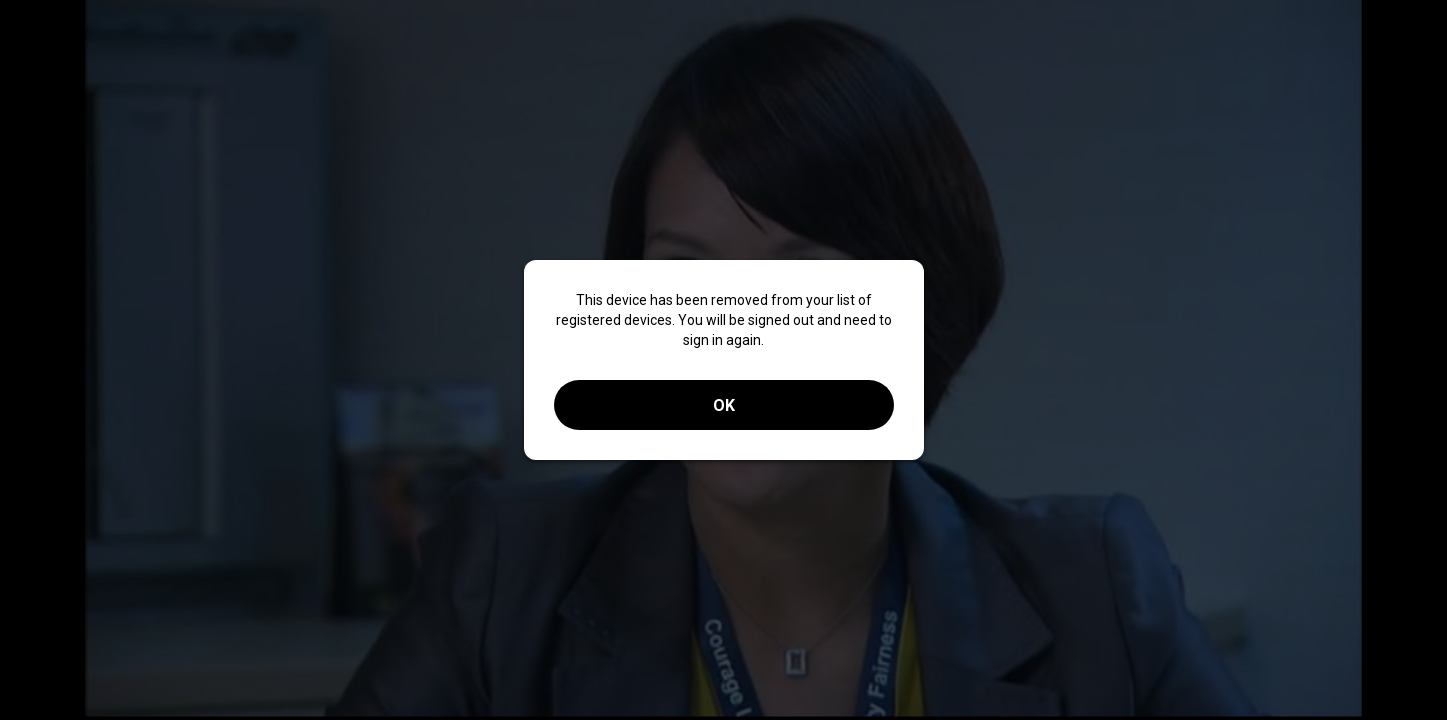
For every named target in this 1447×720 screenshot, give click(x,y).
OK (724, 405)
